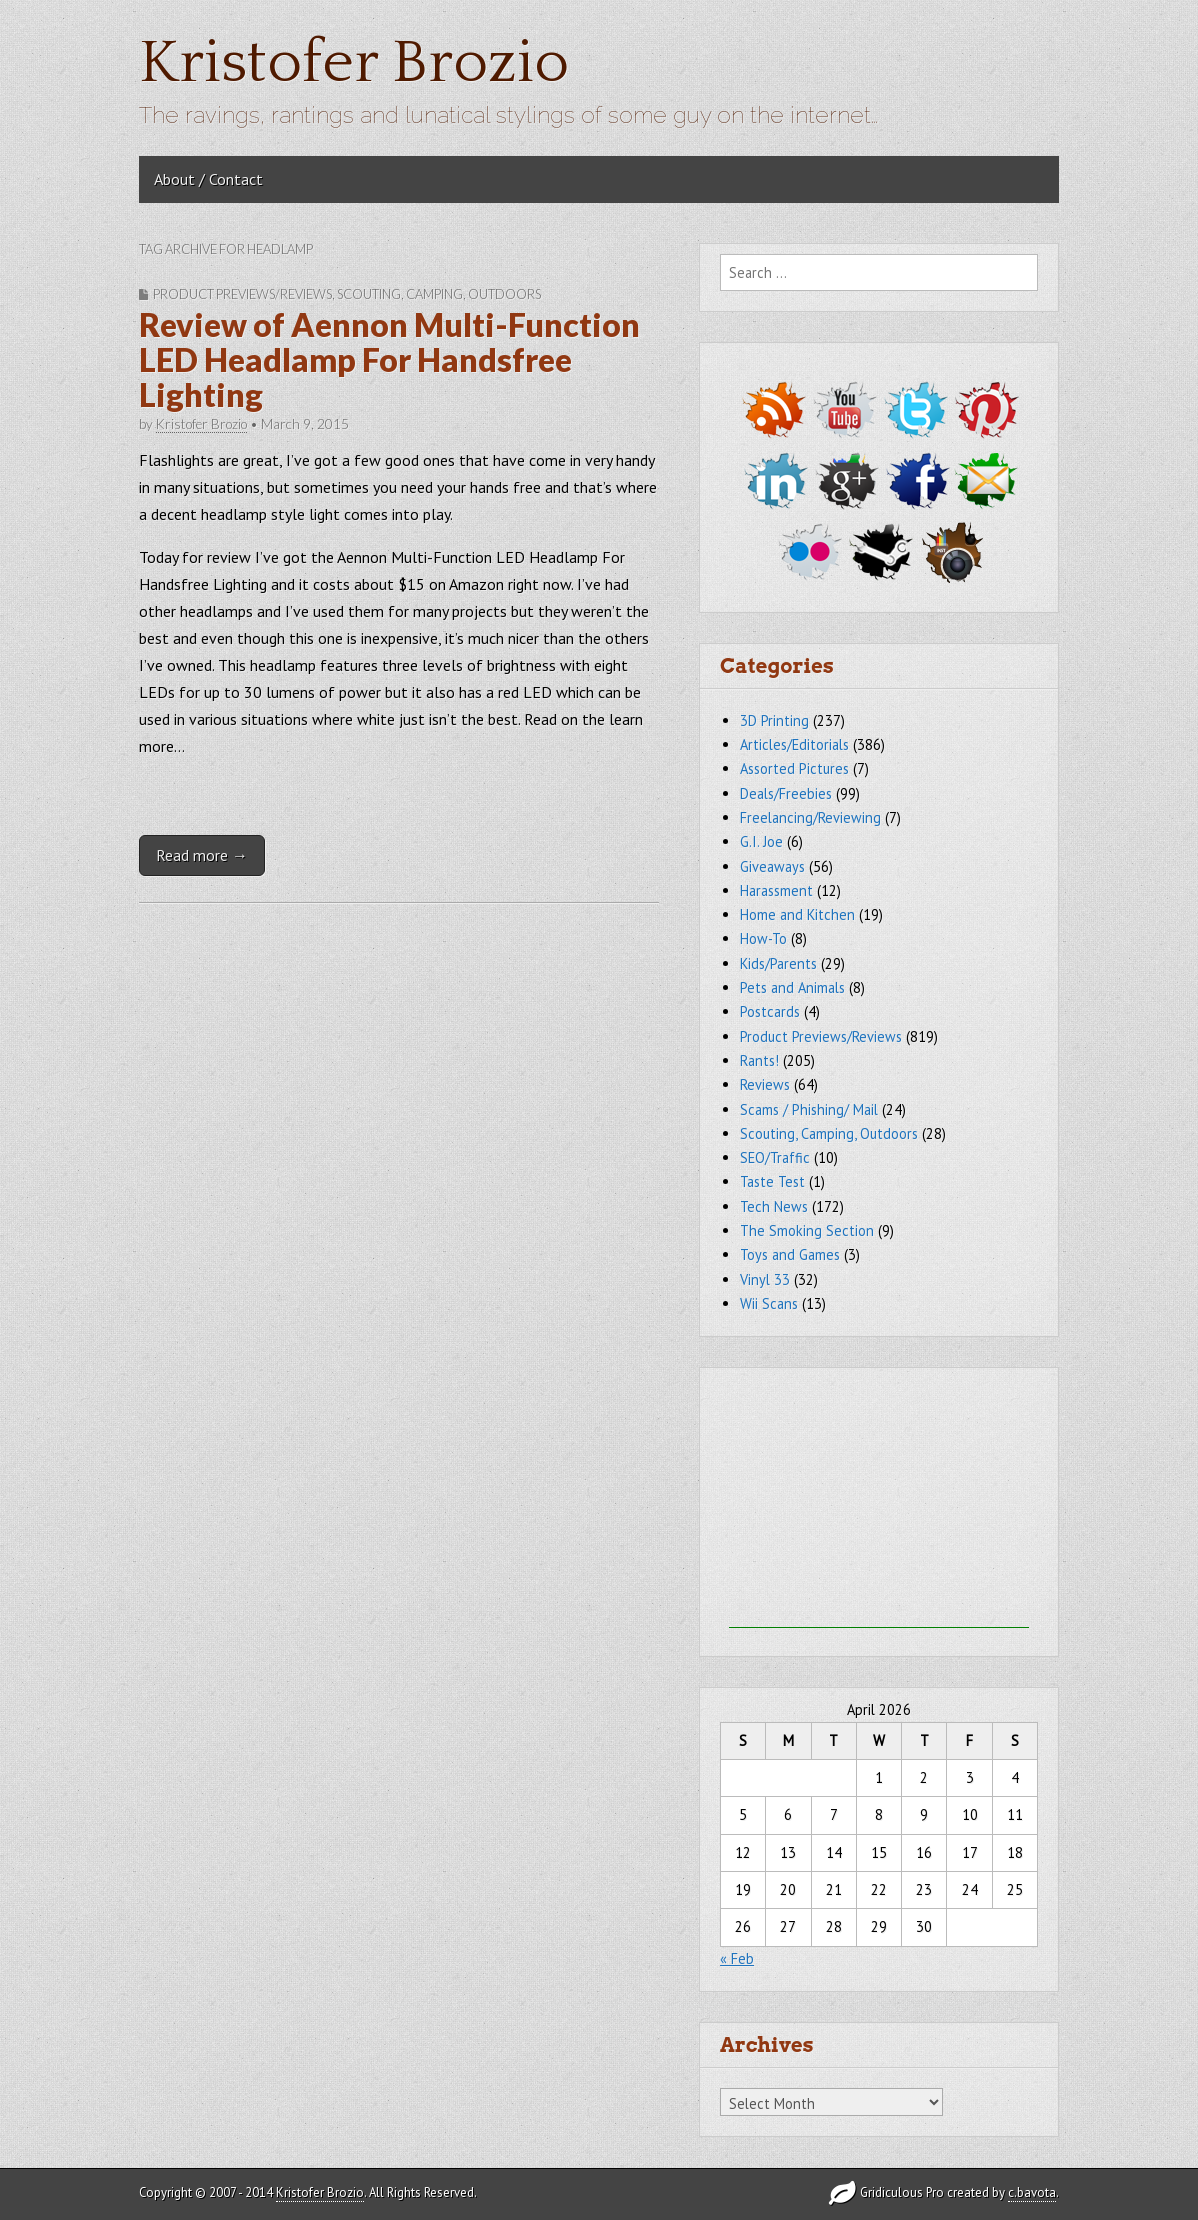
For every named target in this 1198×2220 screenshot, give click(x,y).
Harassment (776, 890)
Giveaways (772, 866)
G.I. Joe (761, 841)
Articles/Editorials (794, 744)
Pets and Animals (792, 987)
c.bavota (1032, 2192)
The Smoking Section (807, 1230)
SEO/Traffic (775, 1157)
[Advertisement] (879, 1503)
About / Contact (208, 179)
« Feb (737, 1958)
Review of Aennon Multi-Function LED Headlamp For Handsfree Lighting (389, 359)
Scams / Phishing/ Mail (809, 1109)
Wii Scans (769, 1303)
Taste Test (772, 1181)
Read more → (202, 855)
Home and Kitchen (797, 914)
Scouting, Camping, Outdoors (439, 294)
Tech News (774, 1206)
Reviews (765, 1084)
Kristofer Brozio (354, 63)
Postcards (770, 1011)
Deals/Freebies (786, 793)
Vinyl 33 (765, 1279)
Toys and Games (790, 1254)
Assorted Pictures (794, 768)
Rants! (759, 1060)
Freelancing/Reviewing (810, 817)
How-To (763, 938)
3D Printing (774, 720)
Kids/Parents (778, 963)
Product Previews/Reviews (242, 294)
